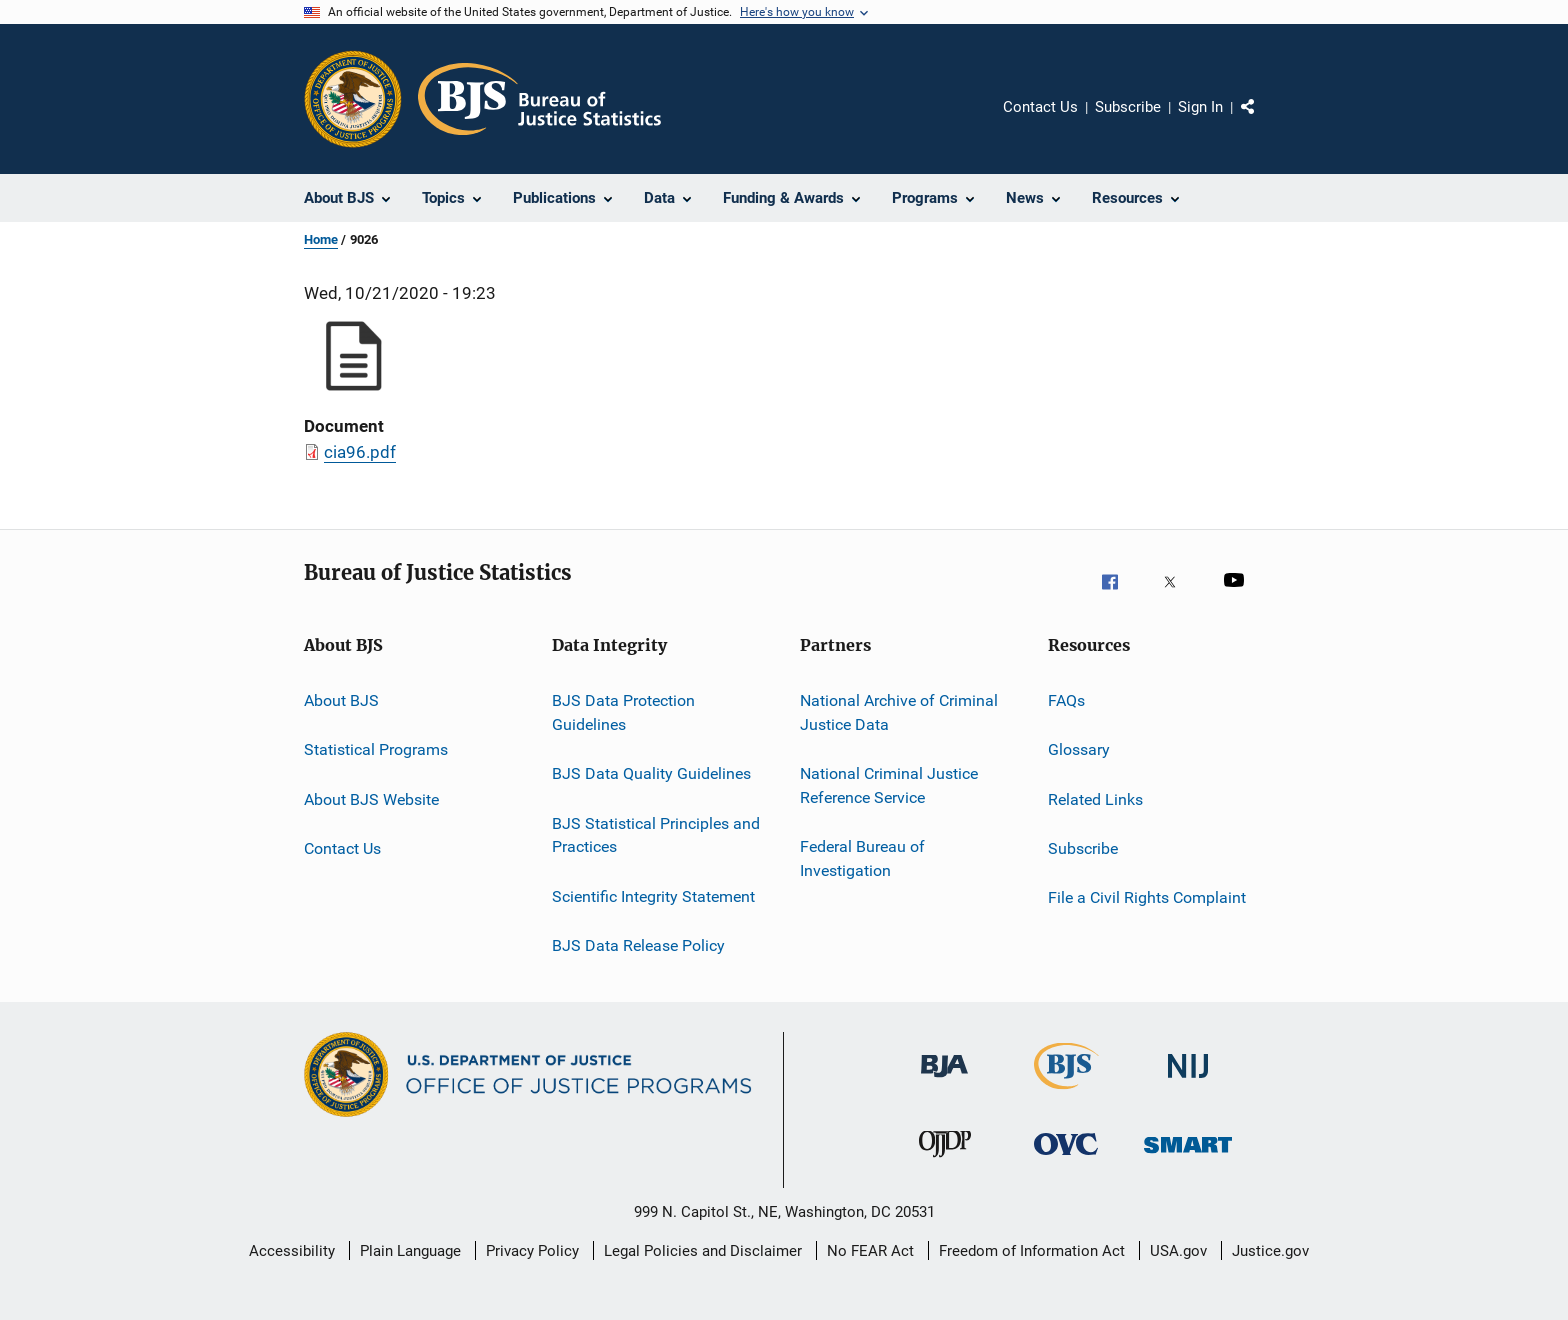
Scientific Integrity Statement (653, 895)
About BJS (341, 700)
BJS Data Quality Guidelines (651, 773)
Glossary (1079, 749)
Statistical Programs (376, 749)
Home (321, 239)
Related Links (1095, 799)
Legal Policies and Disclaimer (703, 1251)
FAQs (1066, 700)
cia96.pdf (360, 452)
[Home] (539, 99)
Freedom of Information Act (1032, 1251)
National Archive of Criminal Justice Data (899, 712)
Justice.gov (1270, 1251)
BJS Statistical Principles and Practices (656, 834)
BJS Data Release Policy (638, 945)
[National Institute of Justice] (1188, 1088)
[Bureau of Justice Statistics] (1066, 1093)
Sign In (1200, 107)
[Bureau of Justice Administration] (944, 1088)
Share (1264, 121)
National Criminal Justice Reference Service (889, 785)
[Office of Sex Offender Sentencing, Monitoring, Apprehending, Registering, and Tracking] (1188, 1166)
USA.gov (1178, 1251)
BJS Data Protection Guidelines (623, 712)
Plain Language (410, 1251)
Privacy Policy (532, 1251)
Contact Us (1040, 107)
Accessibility (292, 1251)
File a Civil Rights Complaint (1147, 897)
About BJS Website (371, 799)
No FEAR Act (870, 1251)
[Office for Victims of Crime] (1066, 1166)
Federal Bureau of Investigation (862, 858)
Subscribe (1128, 107)
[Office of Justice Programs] (353, 99)
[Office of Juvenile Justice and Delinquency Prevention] (945, 1166)
